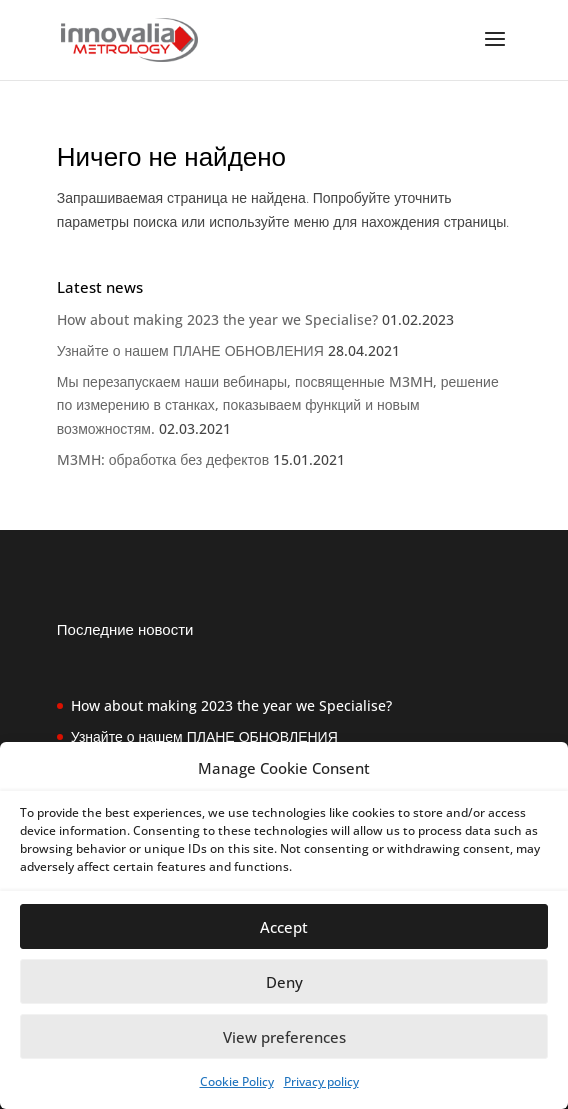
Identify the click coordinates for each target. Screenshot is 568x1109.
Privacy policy (321, 1081)
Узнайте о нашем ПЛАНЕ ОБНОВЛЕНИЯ (190, 350)
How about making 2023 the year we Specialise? (217, 319)
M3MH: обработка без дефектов (163, 459)
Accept (284, 927)
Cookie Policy (237, 1081)
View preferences (284, 1037)
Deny (284, 982)
